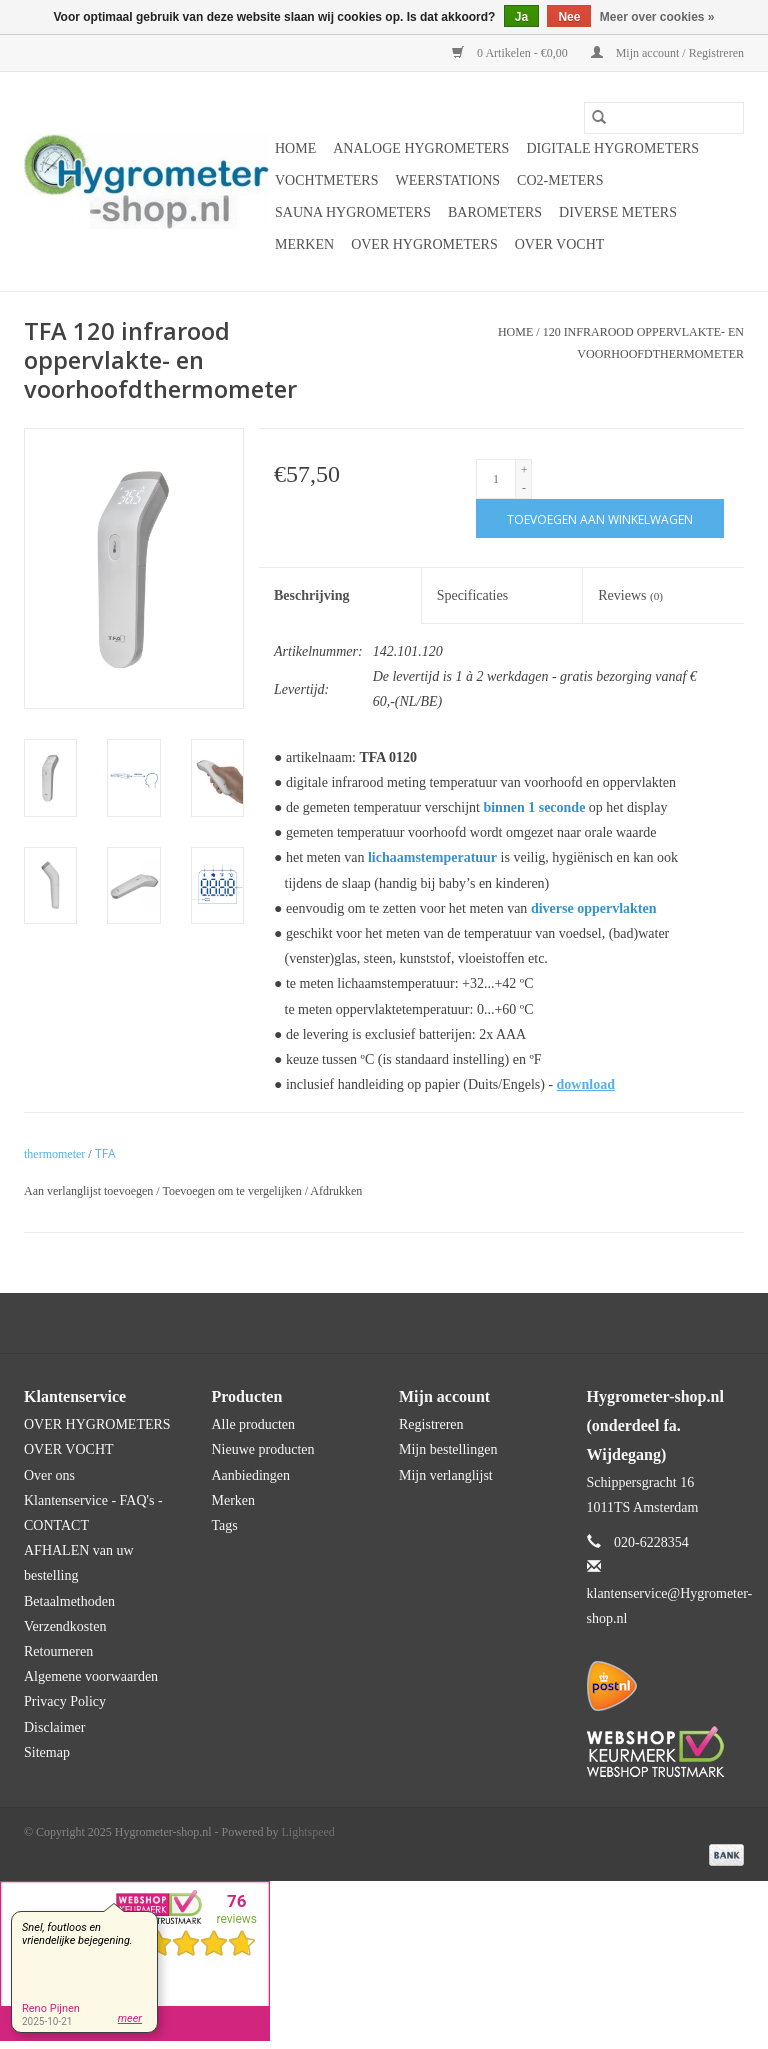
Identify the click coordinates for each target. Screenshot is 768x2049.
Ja (521, 17)
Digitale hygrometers (612, 148)
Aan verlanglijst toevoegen (90, 1191)
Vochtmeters (326, 180)
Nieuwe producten (263, 1449)
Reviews (630, 595)
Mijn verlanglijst (446, 1475)
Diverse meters (618, 212)
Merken (304, 244)
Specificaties (473, 595)
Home (295, 148)
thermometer (54, 1154)
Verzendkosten (65, 1626)
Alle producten (254, 1424)
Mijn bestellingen (448, 1449)
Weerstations (447, 180)
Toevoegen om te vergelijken (233, 1191)
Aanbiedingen (251, 1475)
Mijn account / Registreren (667, 53)
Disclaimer (54, 1727)
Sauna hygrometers (353, 212)
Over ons (49, 1475)
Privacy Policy (65, 1701)
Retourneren (58, 1651)
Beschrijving (311, 595)
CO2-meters (560, 180)
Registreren (431, 1424)
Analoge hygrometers (421, 148)
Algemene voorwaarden (91, 1676)
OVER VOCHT (560, 244)
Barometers (495, 212)
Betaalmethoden (69, 1601)
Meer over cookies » (657, 17)
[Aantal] (496, 479)
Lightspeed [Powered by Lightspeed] (308, 1832)
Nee (569, 17)
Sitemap (47, 1752)
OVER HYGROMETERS (424, 244)
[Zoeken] (664, 118)
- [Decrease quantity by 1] (524, 488)
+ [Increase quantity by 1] (524, 470)
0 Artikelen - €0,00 (511, 53)
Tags (225, 1525)
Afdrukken (336, 1191)
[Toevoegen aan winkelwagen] (600, 518)
